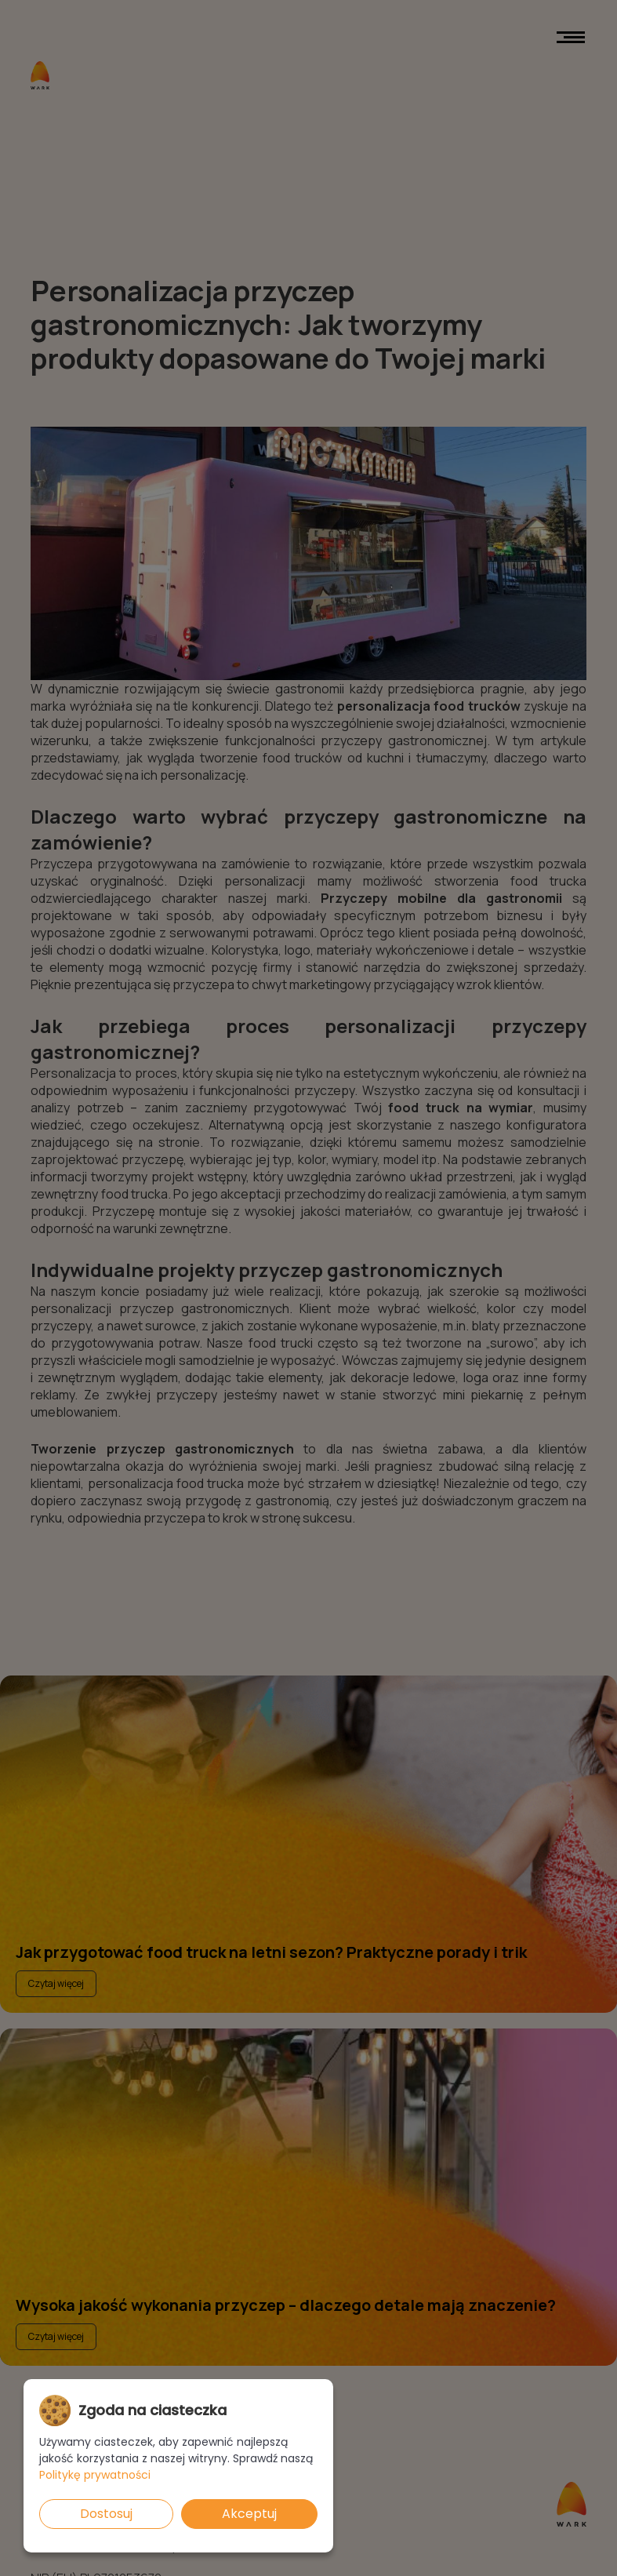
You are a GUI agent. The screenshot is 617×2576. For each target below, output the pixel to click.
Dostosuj (106, 2514)
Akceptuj (249, 2514)
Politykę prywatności (95, 2475)
